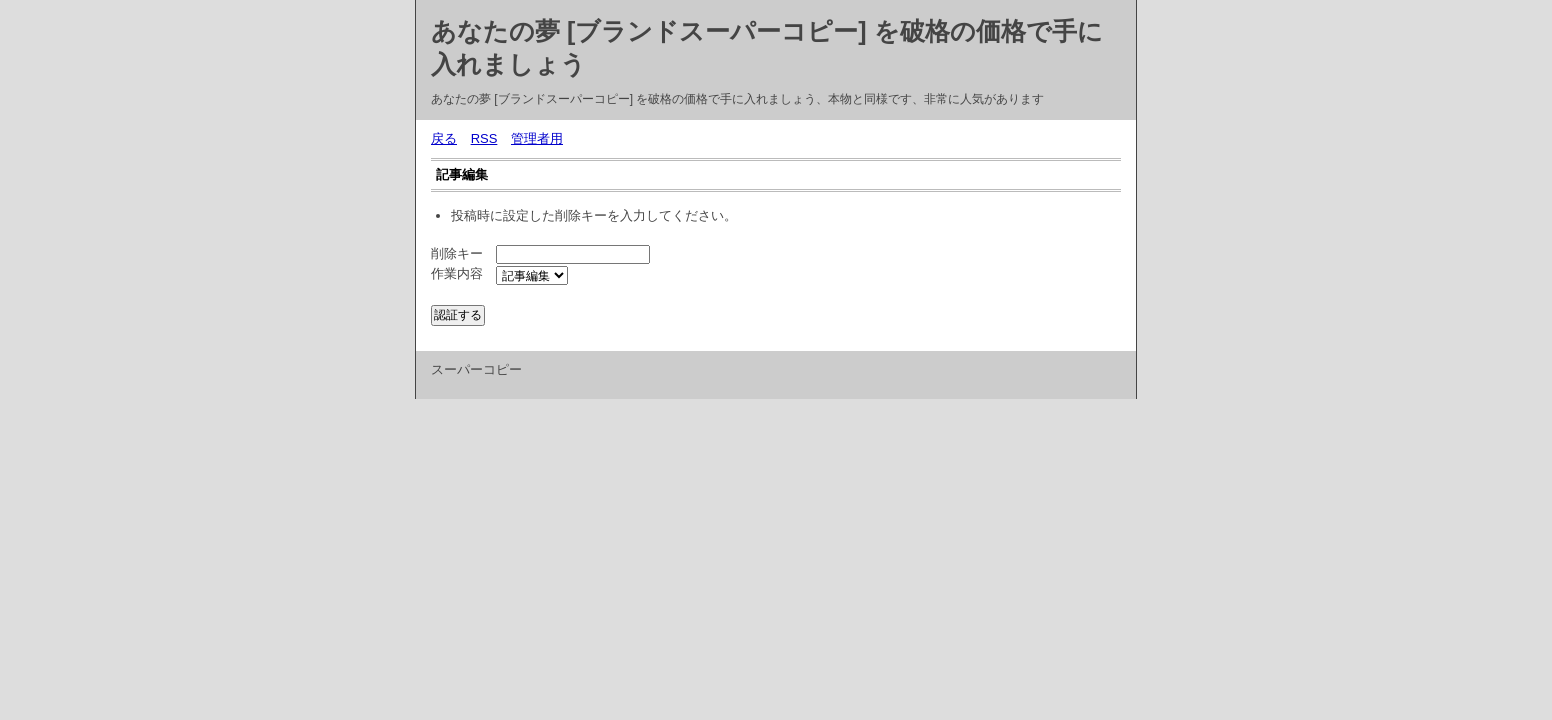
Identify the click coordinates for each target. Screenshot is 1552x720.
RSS (484, 138)
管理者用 (537, 138)
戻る (444, 138)
